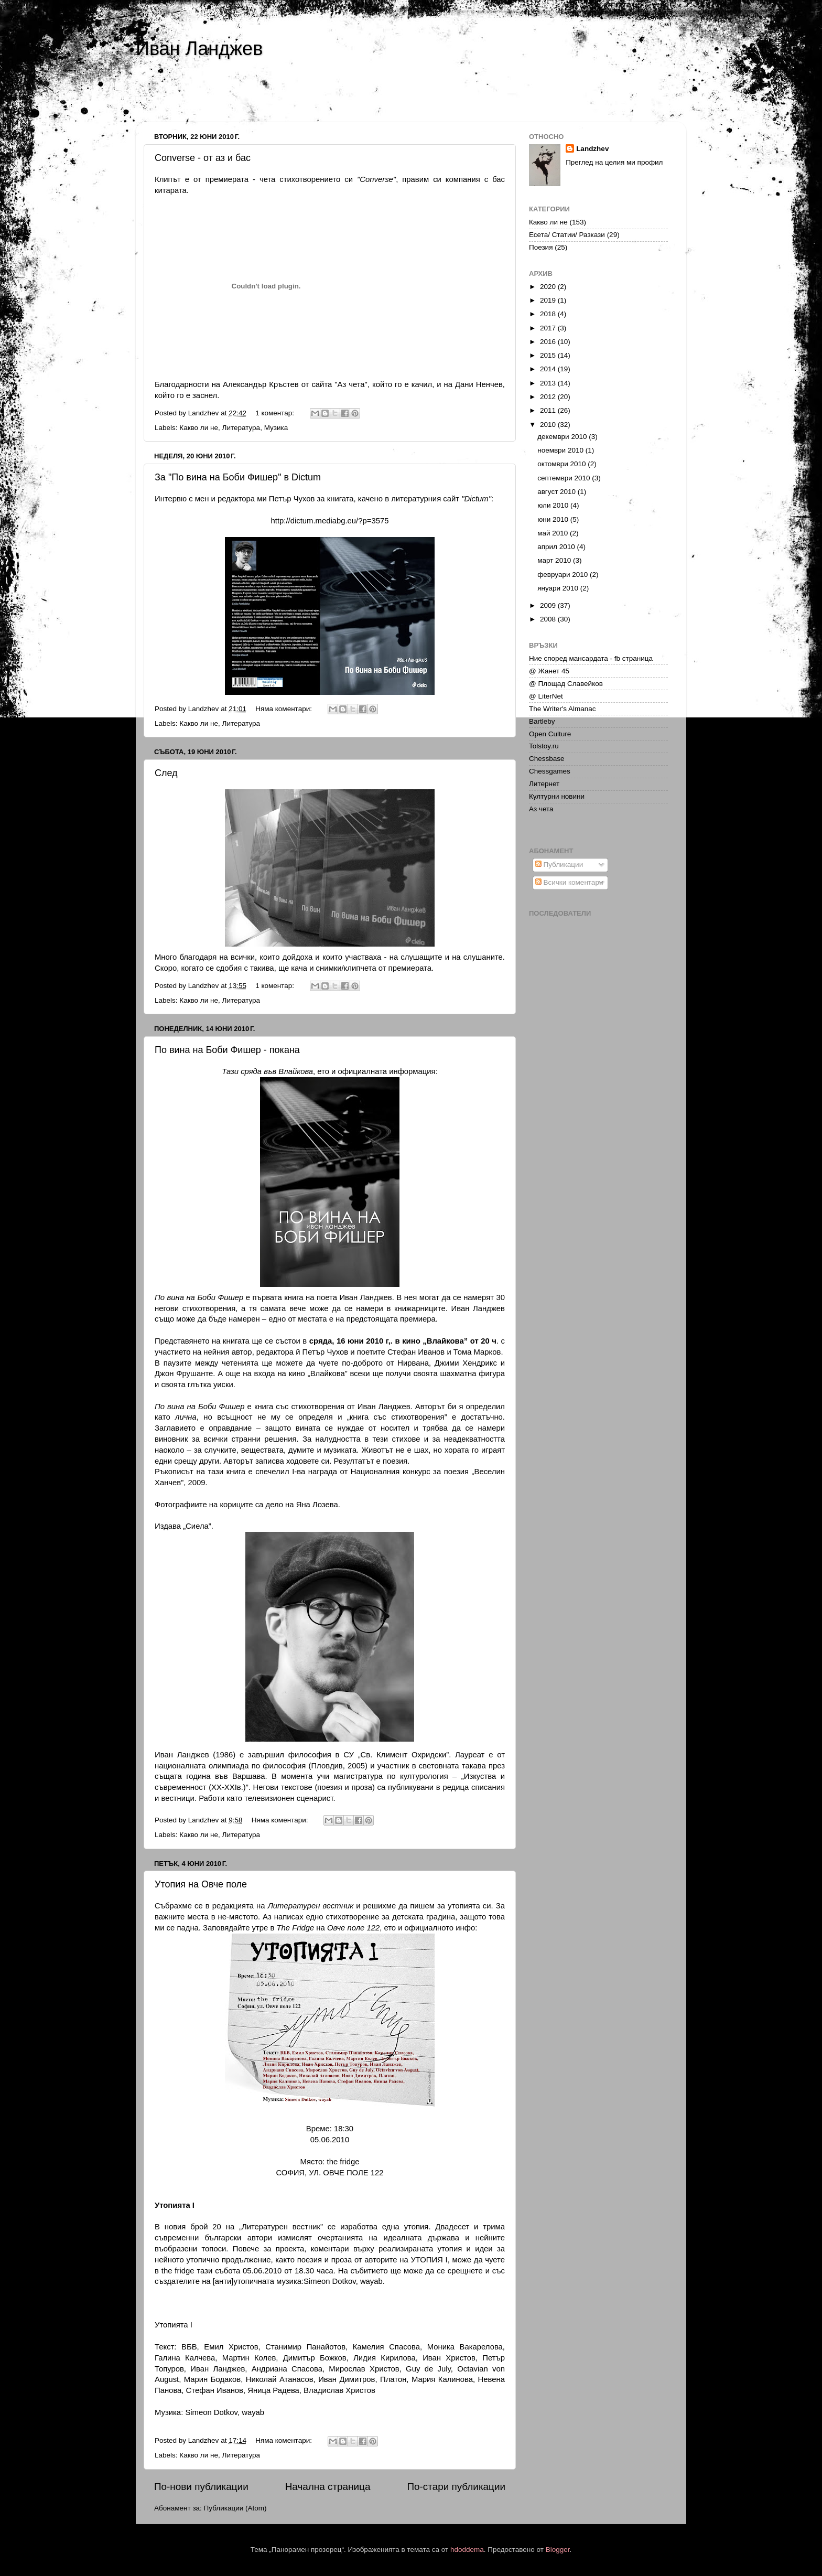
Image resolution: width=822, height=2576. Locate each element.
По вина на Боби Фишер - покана (227, 1050)
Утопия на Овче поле (201, 1884)
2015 (549, 355)
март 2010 (555, 560)
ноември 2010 (561, 450)
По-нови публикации (201, 2486)
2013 (549, 383)
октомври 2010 (562, 464)
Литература (241, 428)
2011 (549, 410)
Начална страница (328, 2486)
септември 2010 (564, 478)
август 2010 (557, 492)
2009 (549, 605)
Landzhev (592, 149)
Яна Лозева (317, 1504)
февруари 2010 (563, 574)
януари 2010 (558, 588)
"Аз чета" (350, 384)
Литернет (544, 784)
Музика (276, 428)
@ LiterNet (546, 696)
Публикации (559, 864)
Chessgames (549, 771)
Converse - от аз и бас (203, 158)
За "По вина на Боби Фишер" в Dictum (238, 477)
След (166, 773)
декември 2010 (563, 437)
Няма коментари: (284, 709)
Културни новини (557, 796)
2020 (549, 287)
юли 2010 (553, 505)
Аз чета (541, 809)
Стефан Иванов (416, 1352)
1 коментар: (275, 413)
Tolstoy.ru (544, 746)
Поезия (541, 247)
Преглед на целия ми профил (614, 162)
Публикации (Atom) (235, 2508)
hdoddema (467, 2549)
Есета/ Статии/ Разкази (567, 235)
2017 (549, 328)
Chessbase (547, 759)
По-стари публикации (456, 2486)
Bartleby (542, 721)
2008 (549, 619)
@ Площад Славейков (566, 684)
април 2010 (557, 547)
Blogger (558, 2549)
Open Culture (550, 734)
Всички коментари (569, 882)
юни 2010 (553, 519)
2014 (549, 369)
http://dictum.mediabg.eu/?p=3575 (330, 521)
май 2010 (553, 533)
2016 (549, 342)
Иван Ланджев (199, 48)
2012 (549, 397)
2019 (549, 300)
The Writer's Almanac (562, 709)
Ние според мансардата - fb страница (591, 658)
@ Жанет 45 (549, 671)
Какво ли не (198, 428)
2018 (549, 314)
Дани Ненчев (479, 384)
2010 (549, 424)
